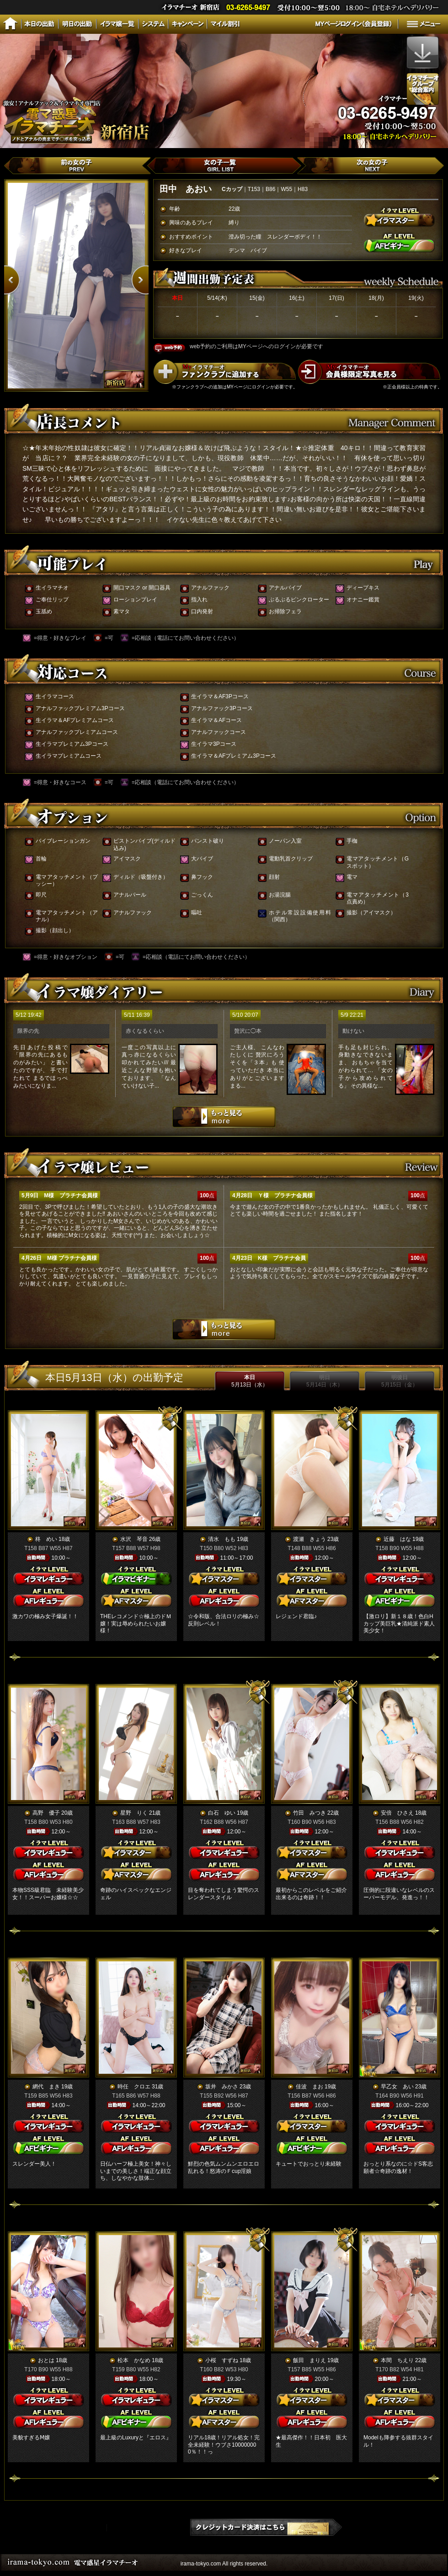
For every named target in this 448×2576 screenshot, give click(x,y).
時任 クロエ (133, 2086)
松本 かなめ (133, 2360)
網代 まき (46, 2086)
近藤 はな (397, 1539)
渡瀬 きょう (309, 1539)
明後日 (399, 1381)
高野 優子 (46, 1813)
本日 (249, 1381)
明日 (324, 1381)
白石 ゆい (221, 1813)
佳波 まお (309, 2086)
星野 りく (134, 1813)
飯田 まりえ (309, 2360)
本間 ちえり (397, 2360)
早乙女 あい (397, 2086)
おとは (46, 2360)
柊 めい (46, 1539)
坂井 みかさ (221, 2086)
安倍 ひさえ (397, 1813)
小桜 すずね (221, 2360)
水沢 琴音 (134, 1539)
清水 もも (221, 1539)
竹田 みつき (309, 1813)
